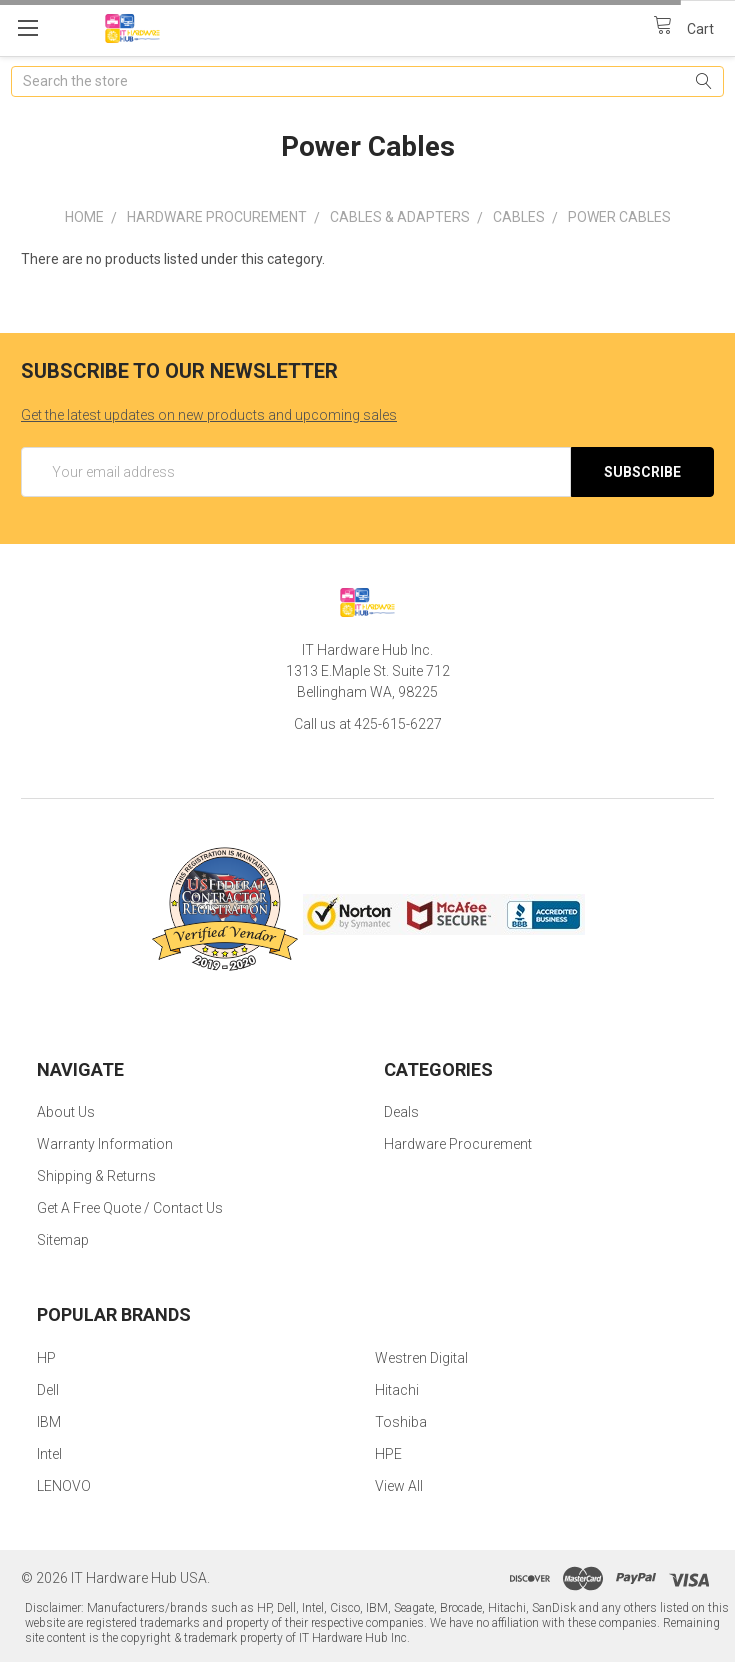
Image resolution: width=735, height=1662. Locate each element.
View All (399, 1486)
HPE (388, 1454)
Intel (49, 1454)
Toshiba (401, 1422)
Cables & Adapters (400, 217)
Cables (519, 217)
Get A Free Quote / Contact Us (130, 1208)
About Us (66, 1112)
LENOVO (64, 1486)
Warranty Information (105, 1144)
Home (84, 217)
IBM (49, 1422)
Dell (48, 1390)
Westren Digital (421, 1358)
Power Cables (619, 217)
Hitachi (397, 1390)
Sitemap (63, 1240)
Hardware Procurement (217, 217)
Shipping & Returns (96, 1176)
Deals (401, 1112)
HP (46, 1358)
